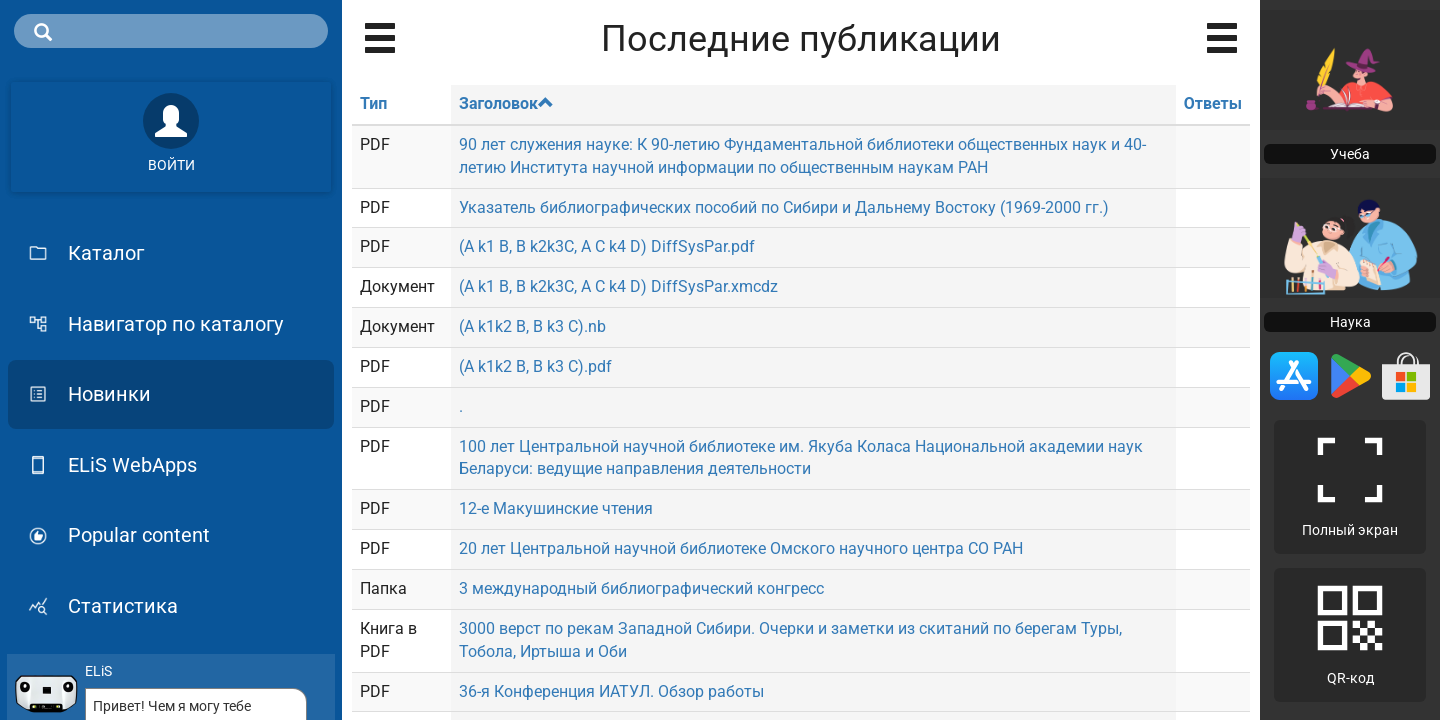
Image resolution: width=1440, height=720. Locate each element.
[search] (171, 31)
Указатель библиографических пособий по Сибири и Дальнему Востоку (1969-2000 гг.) (784, 207)
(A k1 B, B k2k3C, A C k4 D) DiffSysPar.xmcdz (618, 286)
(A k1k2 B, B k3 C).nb (532, 326)
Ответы (1213, 103)
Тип (373, 103)
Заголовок (506, 103)
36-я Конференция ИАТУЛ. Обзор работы (611, 691)
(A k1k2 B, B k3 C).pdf (535, 366)
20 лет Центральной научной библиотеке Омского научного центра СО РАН (741, 548)
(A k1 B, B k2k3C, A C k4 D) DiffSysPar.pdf (607, 246)
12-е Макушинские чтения (556, 508)
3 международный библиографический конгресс (641, 588)
